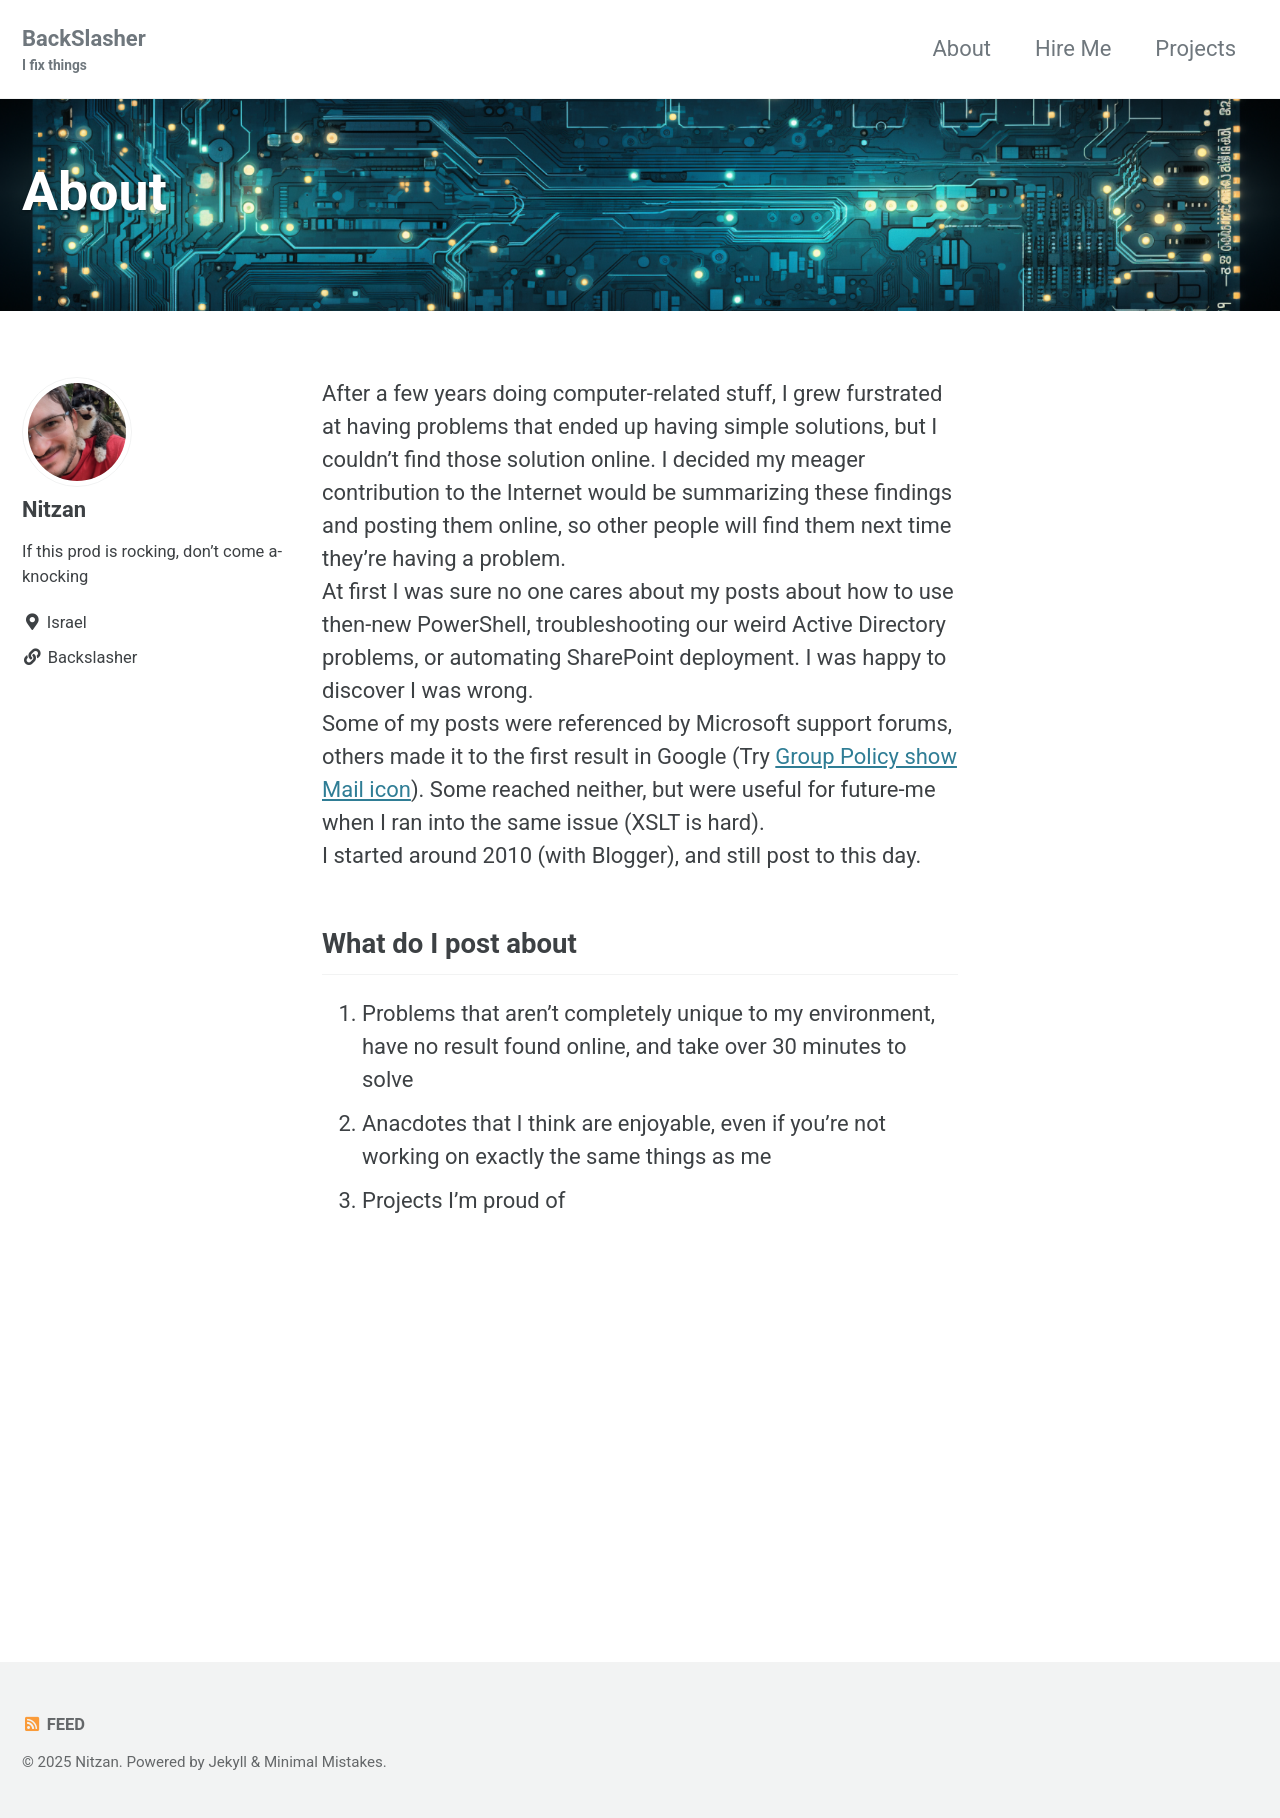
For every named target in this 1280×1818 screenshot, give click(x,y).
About (961, 48)
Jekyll (228, 1762)
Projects (1195, 48)
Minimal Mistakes (323, 1762)
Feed (53, 1724)
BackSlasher (84, 51)
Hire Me (1073, 48)
